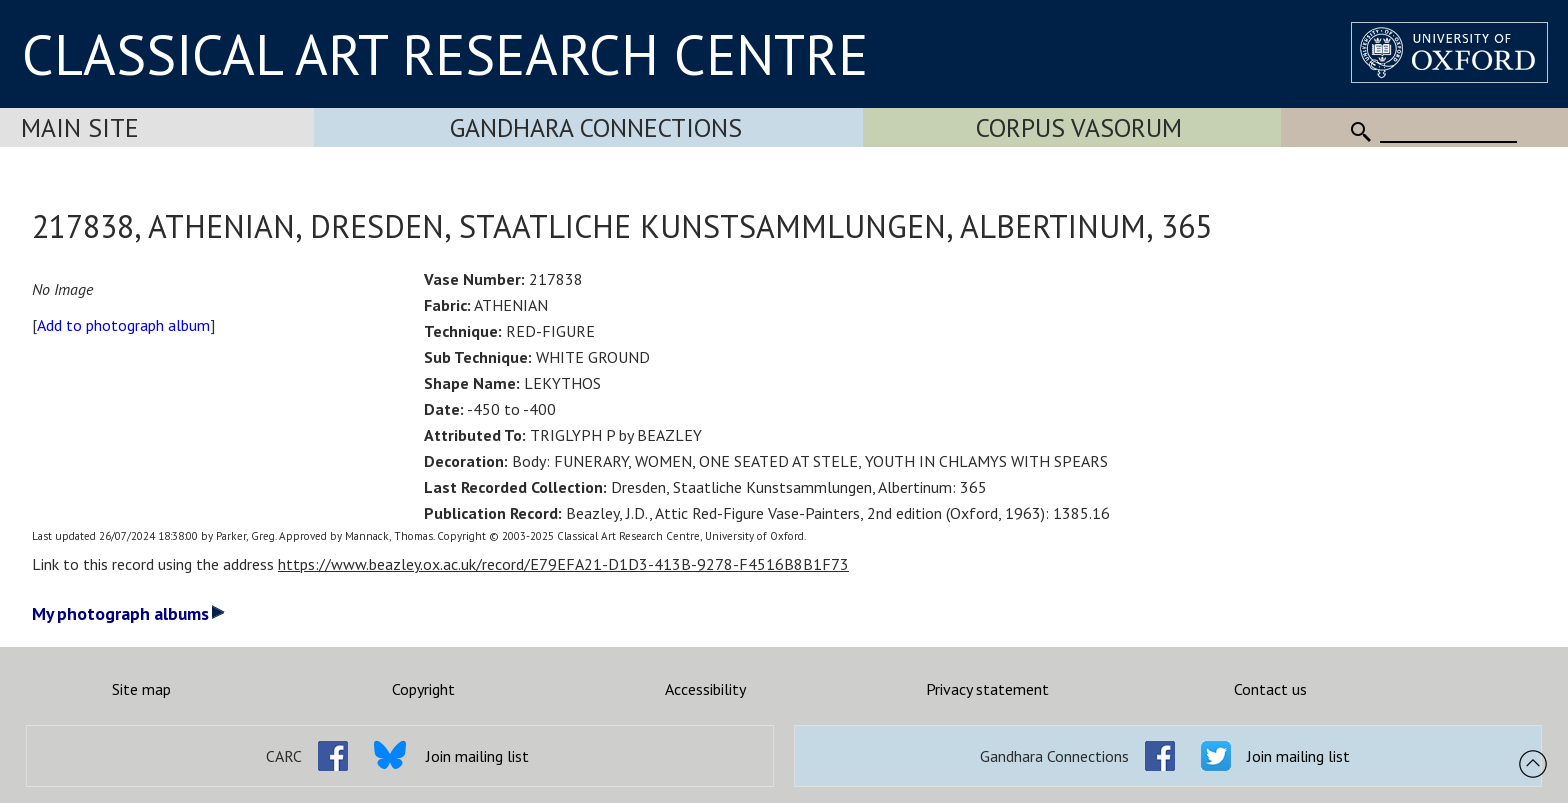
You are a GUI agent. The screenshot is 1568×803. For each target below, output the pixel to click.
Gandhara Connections (596, 127)
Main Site (80, 127)
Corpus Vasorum (1079, 127)
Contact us (1270, 689)
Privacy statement (987, 689)
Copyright (423, 689)
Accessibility (705, 689)
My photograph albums (128, 613)
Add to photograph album (123, 325)
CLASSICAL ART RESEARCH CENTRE (445, 54)
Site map (141, 689)
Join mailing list (477, 756)
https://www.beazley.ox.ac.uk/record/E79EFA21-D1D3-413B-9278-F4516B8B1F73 (563, 564)
